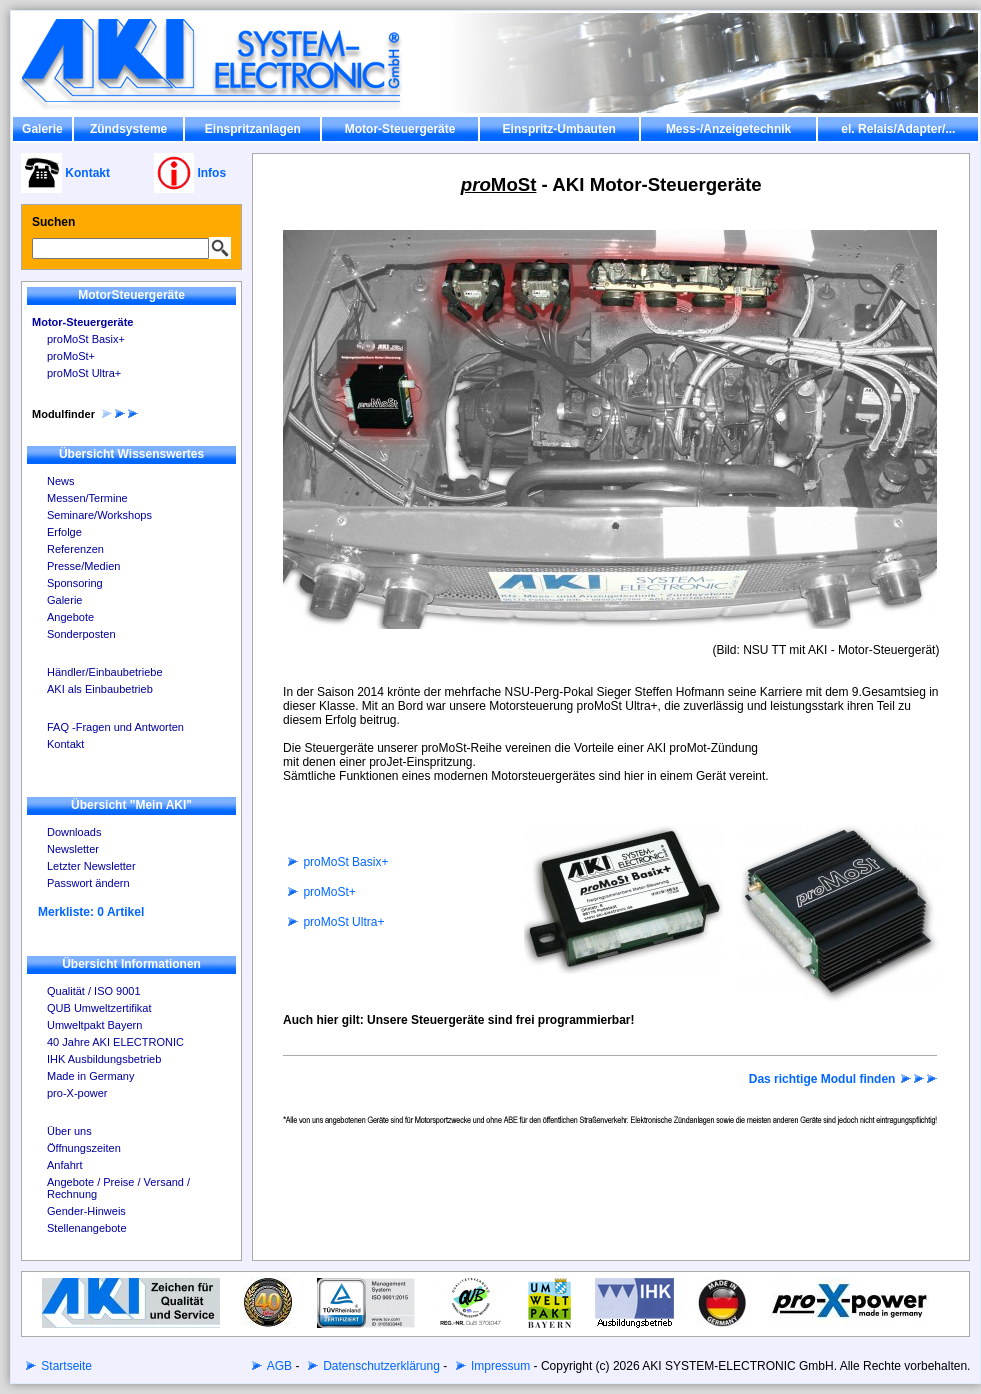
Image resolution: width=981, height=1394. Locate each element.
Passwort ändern (88, 883)
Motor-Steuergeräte (400, 129)
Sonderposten (81, 634)
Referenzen (75, 549)
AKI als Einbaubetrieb (100, 689)
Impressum (499, 1366)
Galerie (42, 129)
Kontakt (65, 744)
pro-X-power (77, 1093)
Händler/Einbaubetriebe (105, 672)
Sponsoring (75, 583)
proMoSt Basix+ (86, 339)
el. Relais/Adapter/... (898, 129)
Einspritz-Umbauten (559, 129)
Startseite (65, 1366)
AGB (278, 1366)
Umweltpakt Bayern (94, 1025)
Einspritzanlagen (253, 129)
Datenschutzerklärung (380, 1366)
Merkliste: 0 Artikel (91, 912)
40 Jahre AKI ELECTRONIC (115, 1042)
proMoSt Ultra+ (84, 373)
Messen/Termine (87, 498)
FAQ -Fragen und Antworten (115, 727)
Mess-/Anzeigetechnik (728, 129)
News (61, 481)
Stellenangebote (87, 1228)
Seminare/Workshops (99, 515)
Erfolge (64, 532)
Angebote (70, 617)
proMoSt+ (71, 356)
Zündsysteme (128, 129)
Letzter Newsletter (91, 866)
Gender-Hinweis (86, 1211)
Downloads (74, 832)
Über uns (69, 1131)
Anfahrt (64, 1165)
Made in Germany (90, 1076)
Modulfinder (86, 414)
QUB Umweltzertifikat (99, 1008)
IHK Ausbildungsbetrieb (104, 1059)
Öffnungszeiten (84, 1148)
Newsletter (73, 849)
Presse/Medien (83, 566)
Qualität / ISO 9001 (94, 991)
